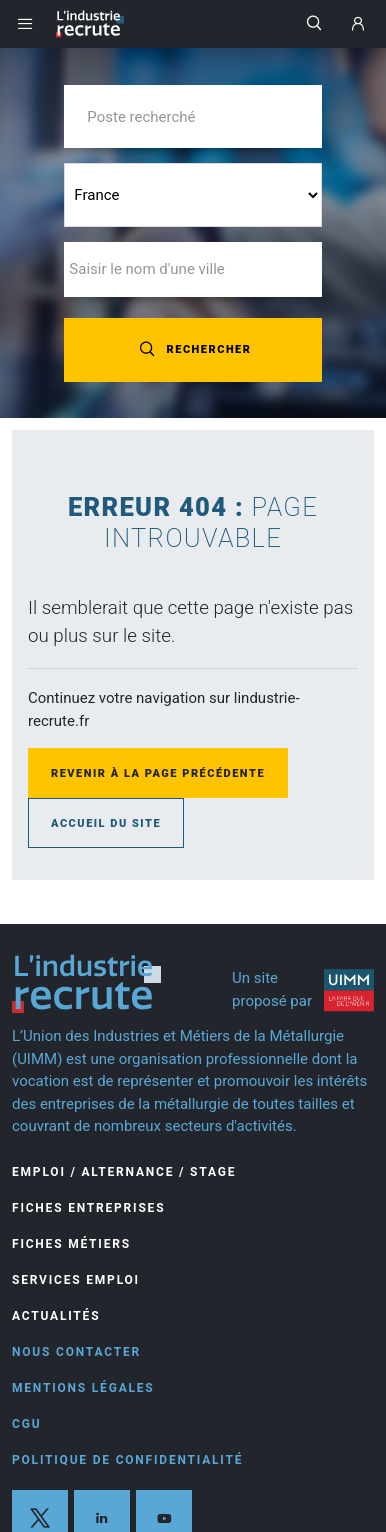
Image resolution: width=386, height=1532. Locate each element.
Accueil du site (106, 823)
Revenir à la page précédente (158, 773)
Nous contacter (76, 1352)
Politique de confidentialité (127, 1460)
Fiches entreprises (88, 1208)
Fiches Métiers (71, 1244)
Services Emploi (76, 1280)
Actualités (56, 1316)
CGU (26, 1424)
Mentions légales (83, 1388)
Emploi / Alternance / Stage (124, 1172)
